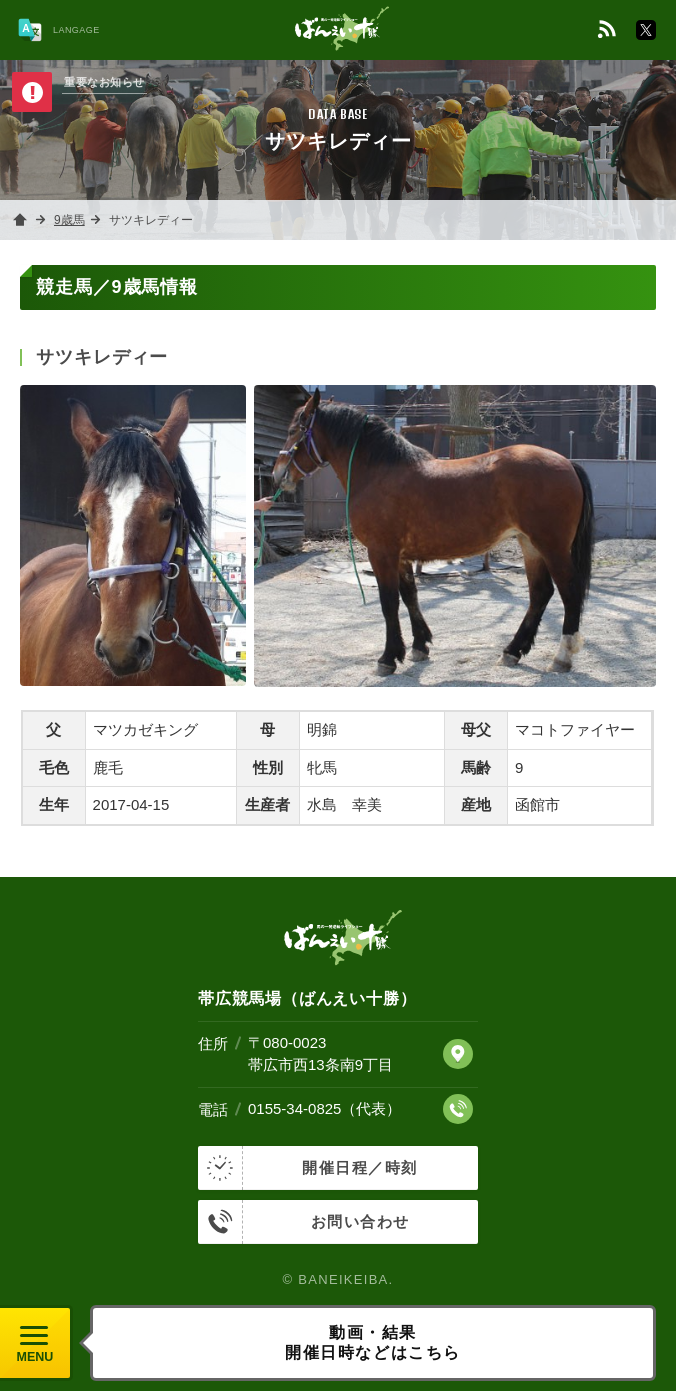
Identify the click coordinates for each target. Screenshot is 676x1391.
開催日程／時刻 (308, 1168)
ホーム (20, 220)
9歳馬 (69, 220)
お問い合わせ (304, 1222)
